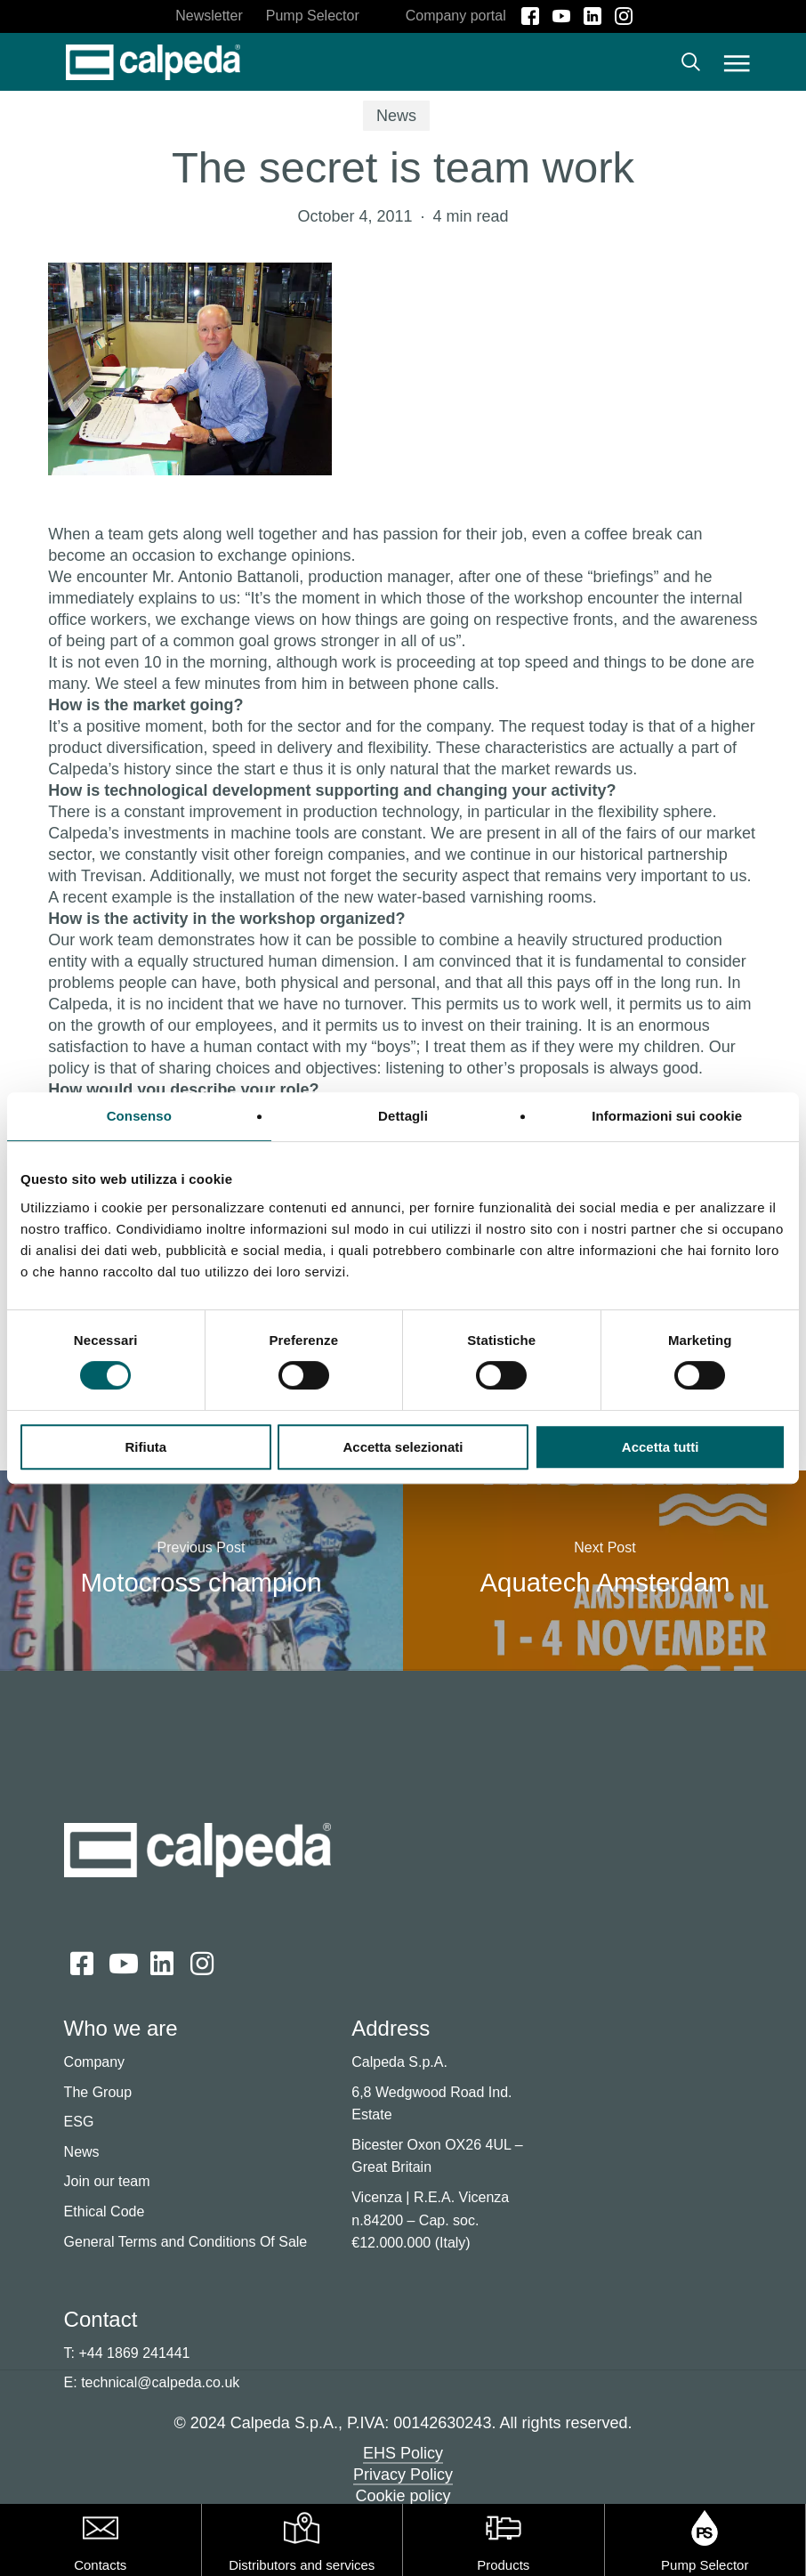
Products (503, 2564)
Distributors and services (302, 2564)
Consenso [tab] (139, 1115)
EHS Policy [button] (403, 2453)
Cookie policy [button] (402, 2496)
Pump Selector (704, 2564)
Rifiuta (145, 1446)
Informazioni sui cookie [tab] (667, 1115)
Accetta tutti (660, 1446)
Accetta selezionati (403, 1446)
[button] (737, 62)
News (396, 116)
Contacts (100, 2564)
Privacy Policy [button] (403, 2474)
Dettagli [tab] (403, 1115)
